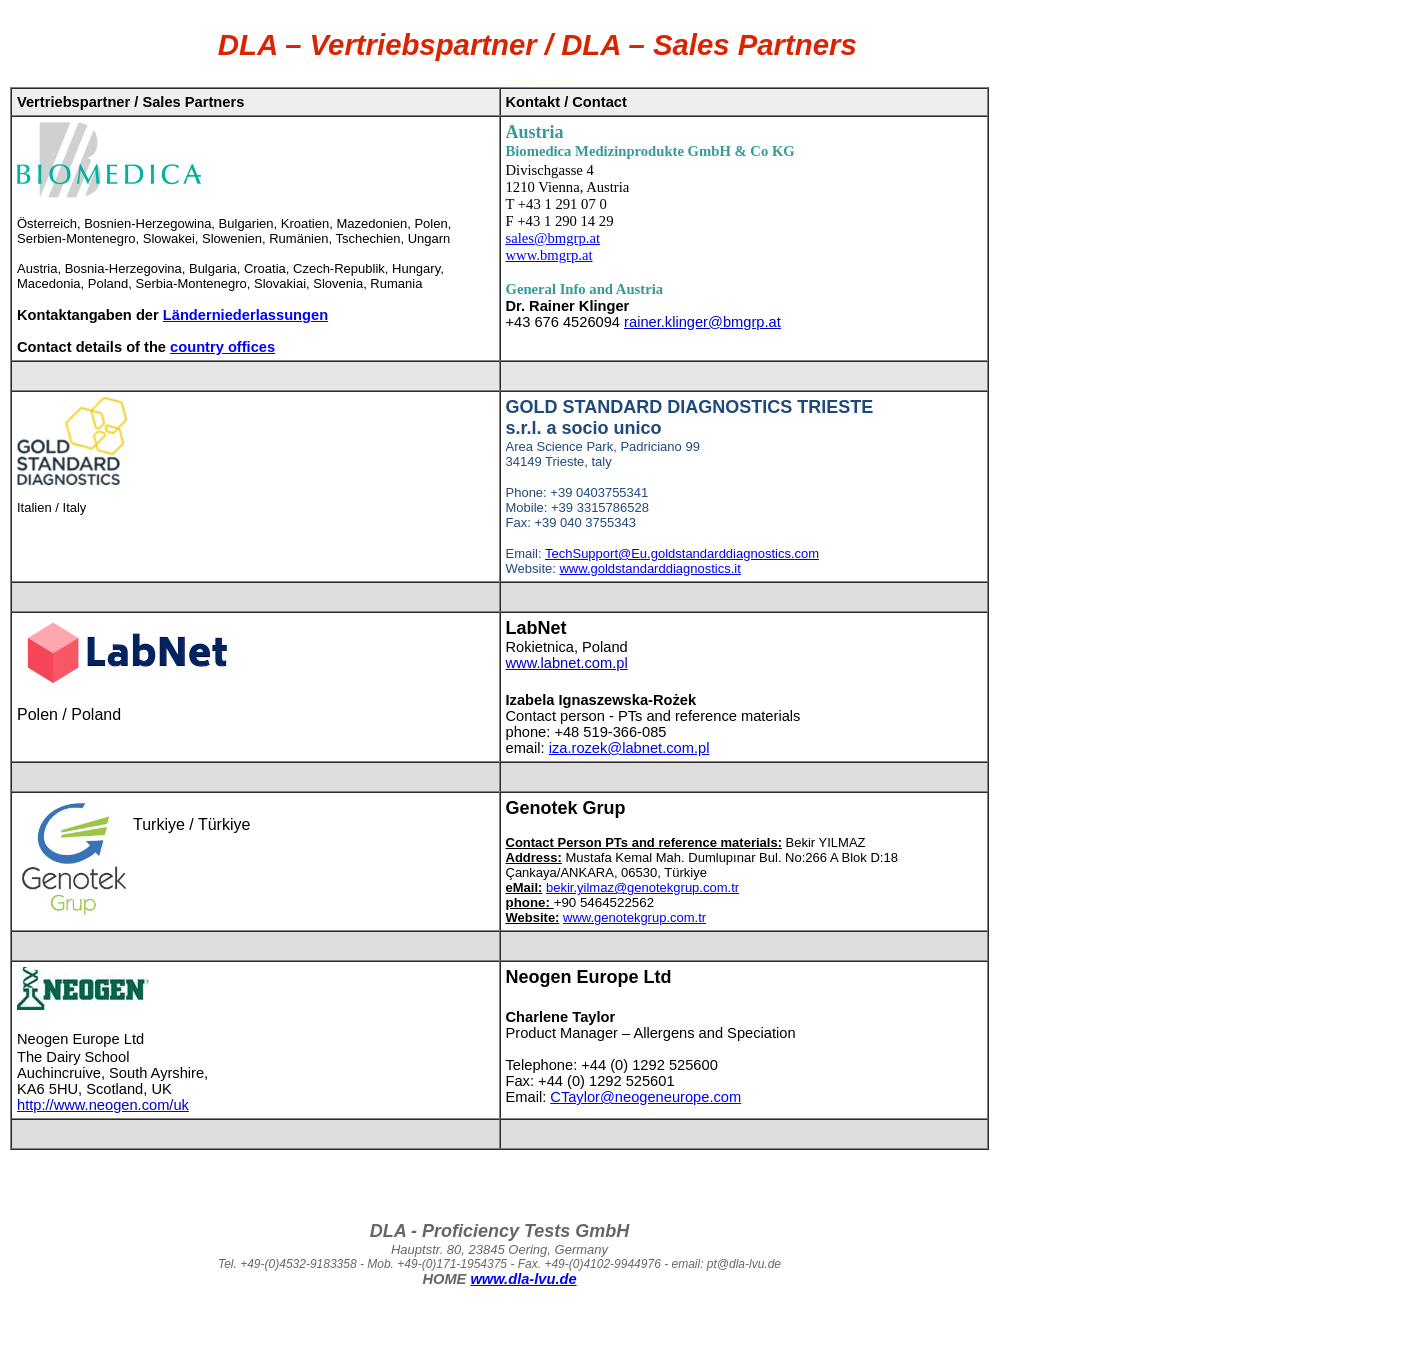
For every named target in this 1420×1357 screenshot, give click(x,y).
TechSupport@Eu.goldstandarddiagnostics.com (682, 553)
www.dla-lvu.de (523, 1279)
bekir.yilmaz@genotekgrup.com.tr (642, 887)
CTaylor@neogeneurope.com (645, 1097)
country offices (222, 347)
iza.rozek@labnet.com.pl (629, 748)
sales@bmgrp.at (553, 238)
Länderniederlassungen (245, 315)
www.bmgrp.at (549, 255)
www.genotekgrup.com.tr (634, 917)
